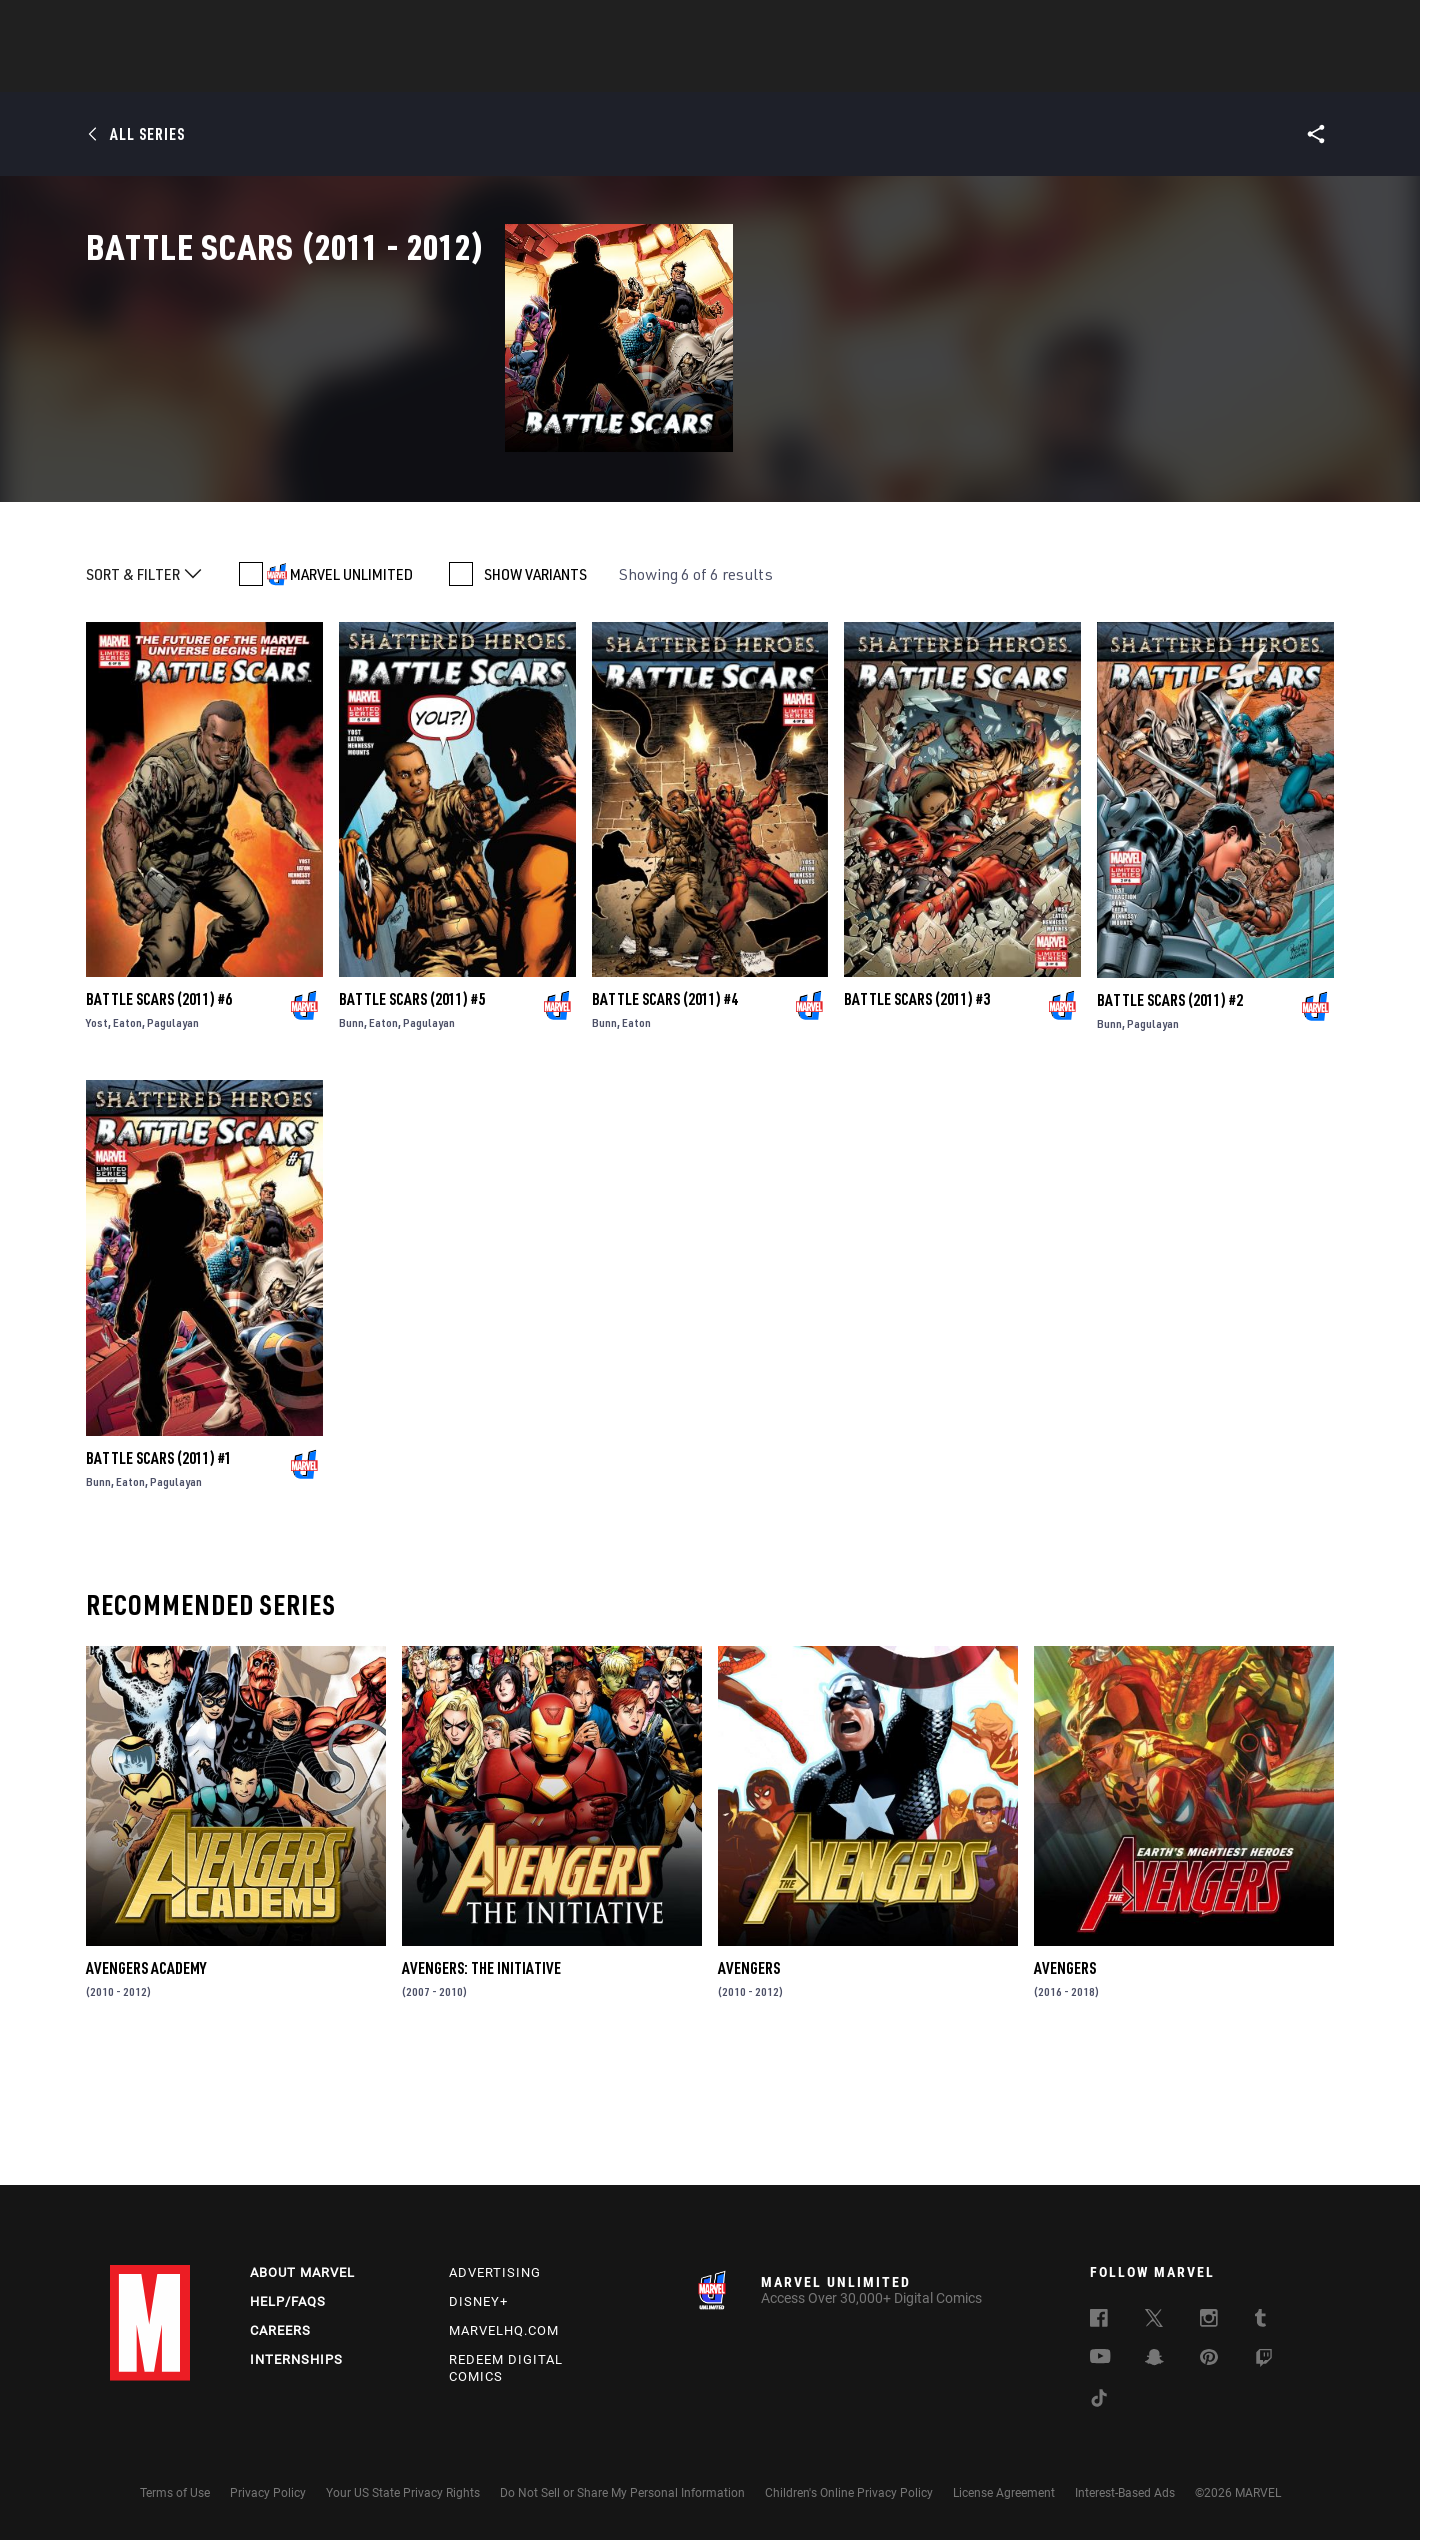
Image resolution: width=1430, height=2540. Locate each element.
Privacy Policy (268, 2493)
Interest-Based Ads (1125, 2493)
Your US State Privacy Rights (403, 2493)
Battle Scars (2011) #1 (159, 1579)
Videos (933, 71)
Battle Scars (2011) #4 (665, 1121)
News (413, 71)
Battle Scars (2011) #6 (159, 1121)
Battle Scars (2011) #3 (917, 1121)
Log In (183, 26)
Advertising (495, 2272)
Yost (97, 1144)
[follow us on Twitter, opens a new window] (1154, 2321)
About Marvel (302, 2272)
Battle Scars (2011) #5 (412, 1121)
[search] (1284, 25)
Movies (682, 71)
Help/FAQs (288, 2301)
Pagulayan (173, 1144)
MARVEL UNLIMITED (351, 696)
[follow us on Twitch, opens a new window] (1264, 2361)
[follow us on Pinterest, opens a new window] (1209, 2359)
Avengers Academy (146, 2090)
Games (856, 71)
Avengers (749, 2090)
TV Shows (770, 71)
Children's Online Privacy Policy (849, 2493)
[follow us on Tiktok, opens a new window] (1099, 2401)
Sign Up (248, 26)
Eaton (127, 1144)
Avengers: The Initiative (481, 2090)
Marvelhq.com (504, 2330)
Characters (585, 71)
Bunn (351, 1144)
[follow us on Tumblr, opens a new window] (1260, 2321)
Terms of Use (175, 2493)
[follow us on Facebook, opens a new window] (1099, 2321)
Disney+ (478, 2301)
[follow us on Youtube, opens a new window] (1100, 2358)
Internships (296, 2359)
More (1006, 71)
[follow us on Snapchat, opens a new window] (1154, 2360)
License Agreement (1004, 2493)
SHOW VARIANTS (535, 696)
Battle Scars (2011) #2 (1170, 1121)
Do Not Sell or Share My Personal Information (622, 2493)
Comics (487, 71)
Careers (280, 2330)
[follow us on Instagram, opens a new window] (1209, 2321)
